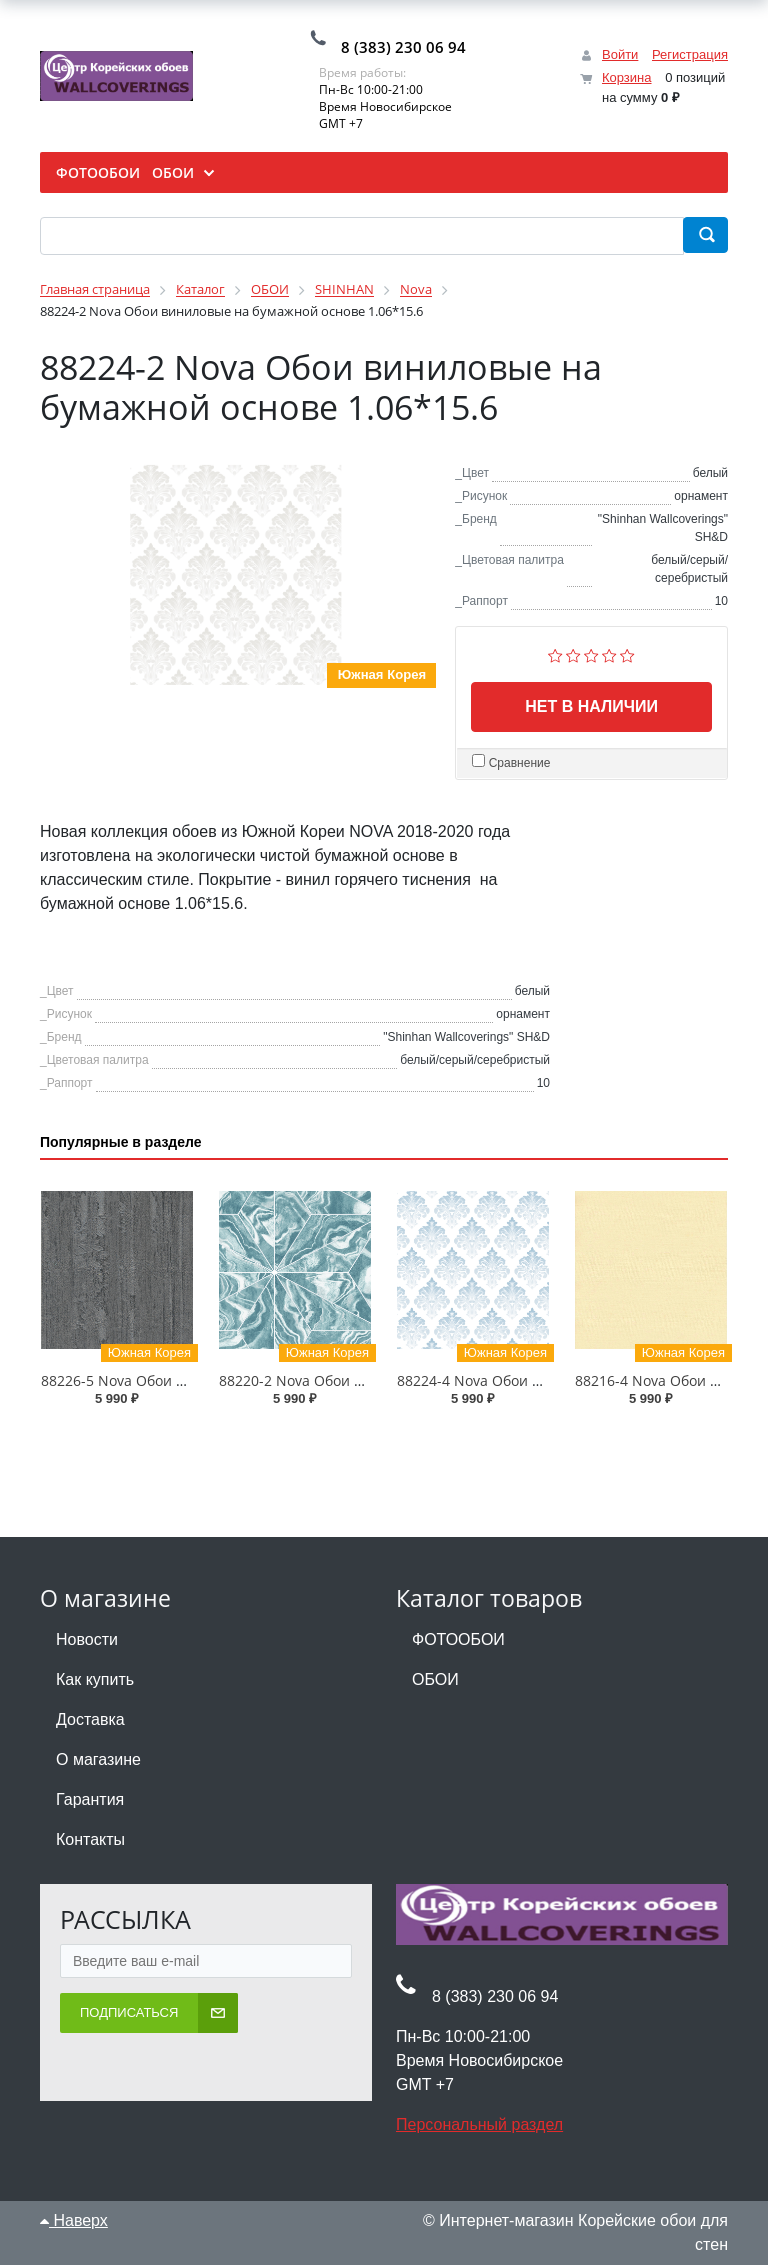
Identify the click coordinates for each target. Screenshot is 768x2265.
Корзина (627, 77)
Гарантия (90, 1799)
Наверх (74, 2220)
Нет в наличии (591, 706)
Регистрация (690, 54)
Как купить (95, 1679)
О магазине (98, 1759)
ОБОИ (435, 1679)
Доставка (90, 1719)
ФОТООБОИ (458, 1639)
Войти (620, 54)
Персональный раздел (479, 2124)
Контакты (90, 1839)
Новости (87, 1639)
